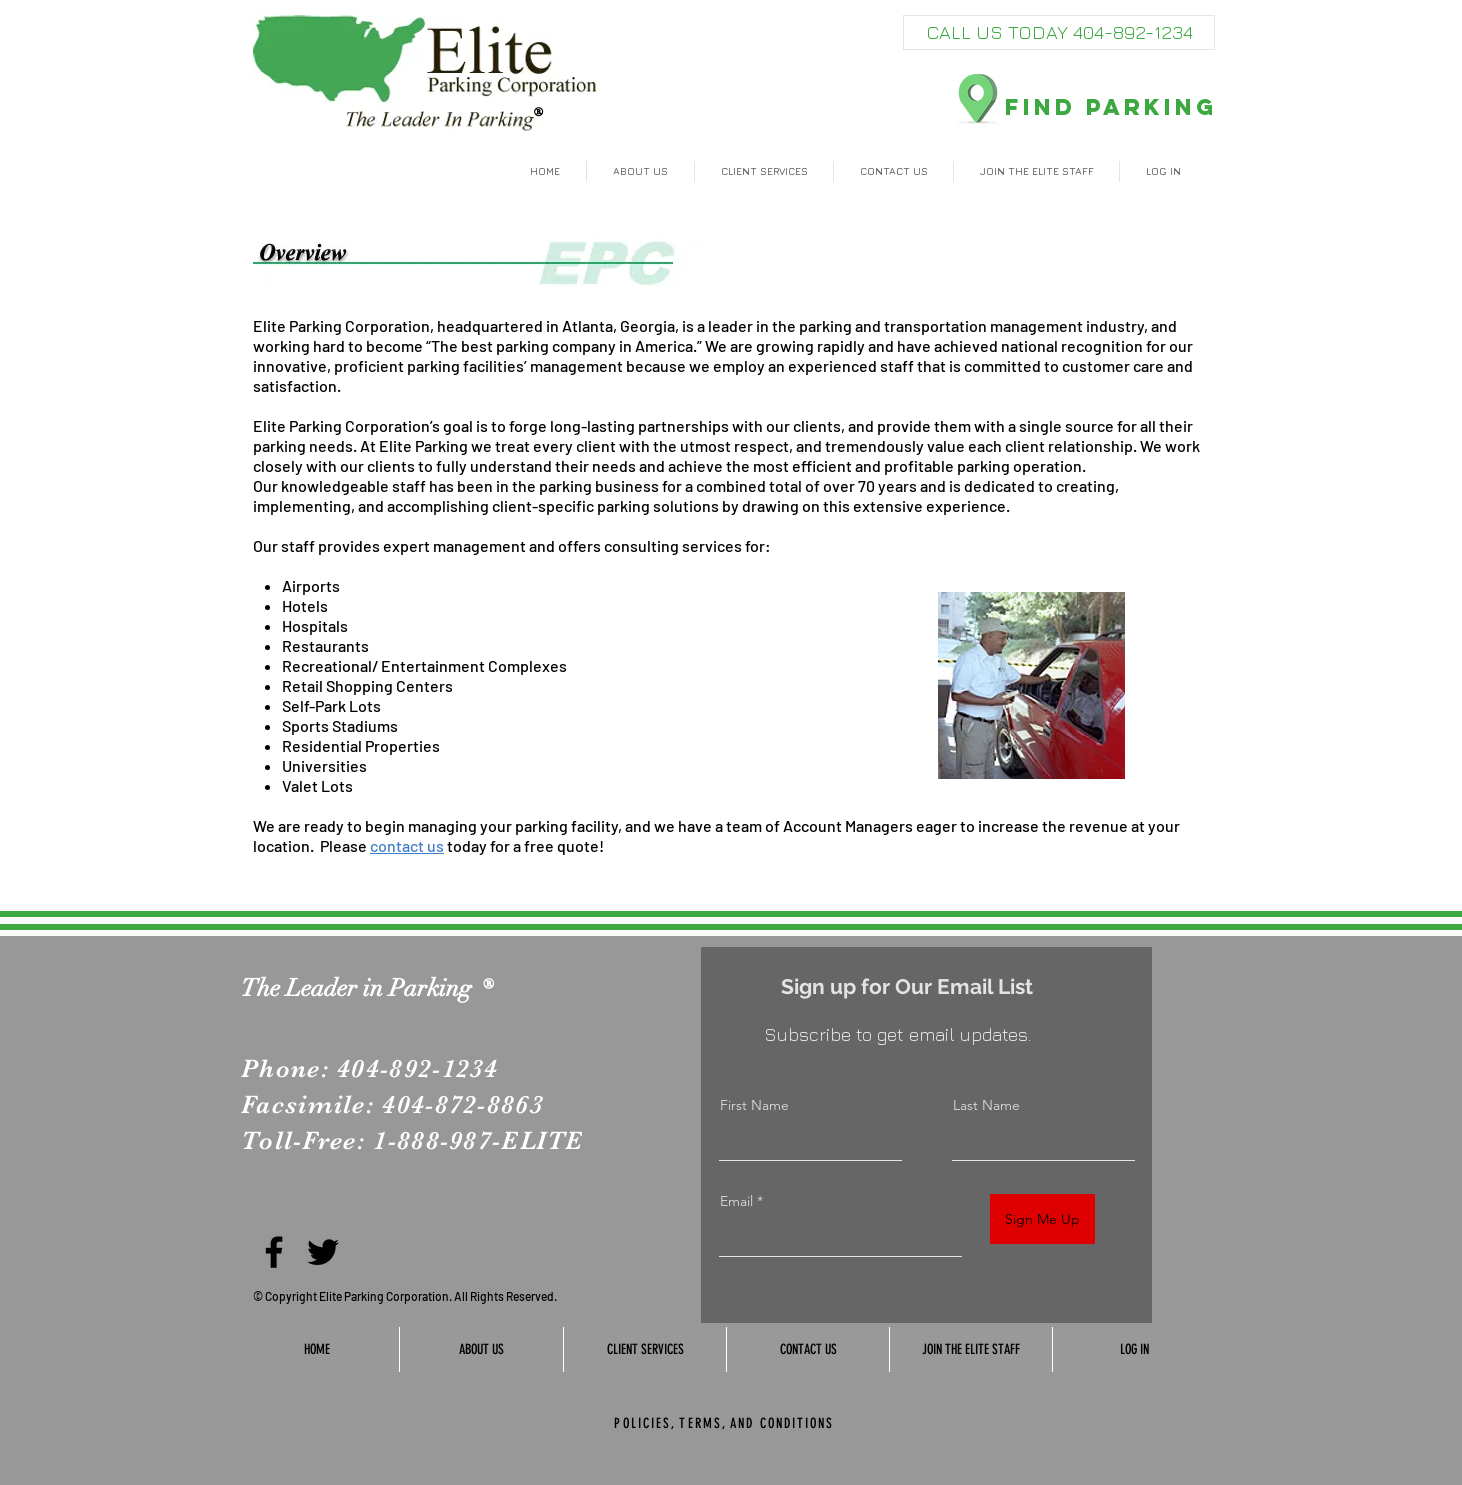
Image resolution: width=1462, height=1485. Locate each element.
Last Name (986, 1105)
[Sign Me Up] (1042, 1219)
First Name (754, 1105)
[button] (640, 171)
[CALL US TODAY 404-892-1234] (1059, 32)
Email (736, 1201)
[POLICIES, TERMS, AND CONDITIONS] (724, 1423)
